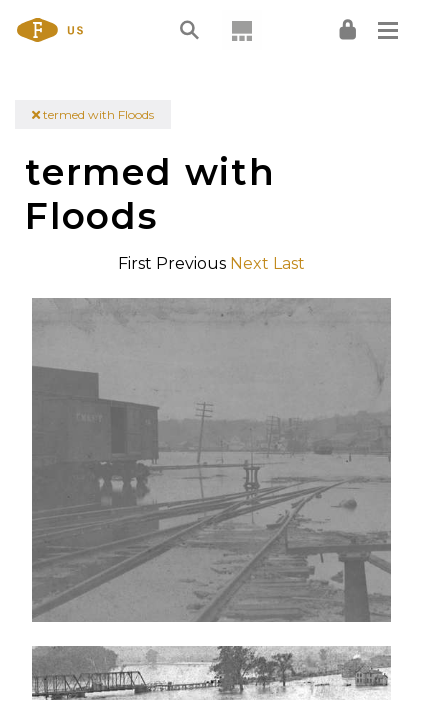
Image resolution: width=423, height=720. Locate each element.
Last (289, 263)
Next (249, 263)
